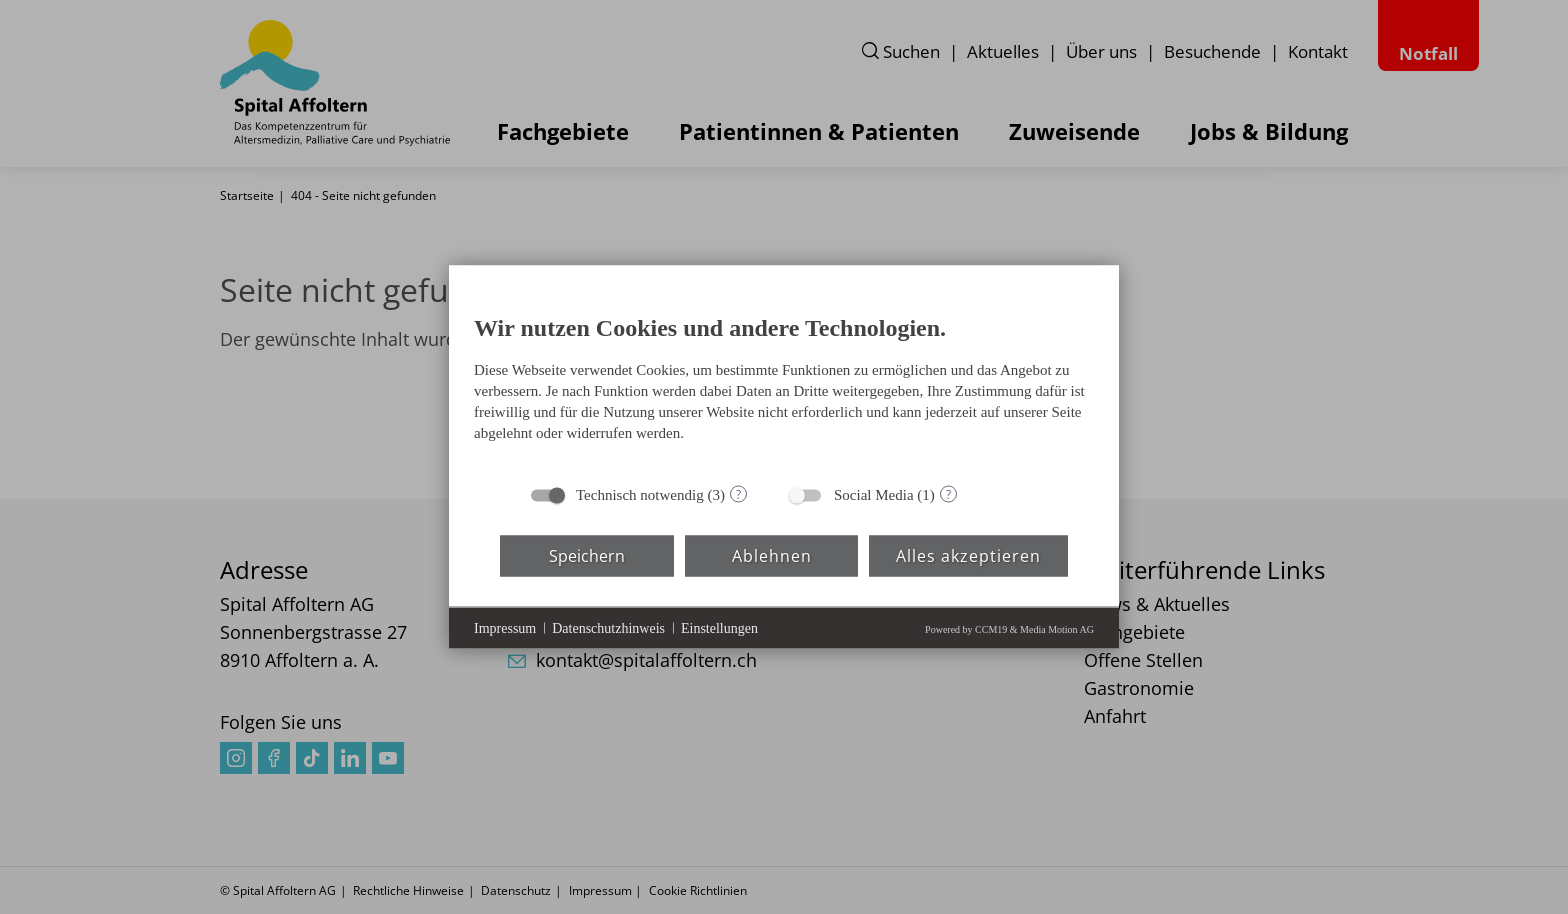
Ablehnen (772, 555)
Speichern (587, 555)
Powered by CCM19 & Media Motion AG (1009, 629)
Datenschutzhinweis (608, 627)
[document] (784, 383)
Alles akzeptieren (968, 555)
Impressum (505, 627)
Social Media (874, 495)
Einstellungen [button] (719, 627)
